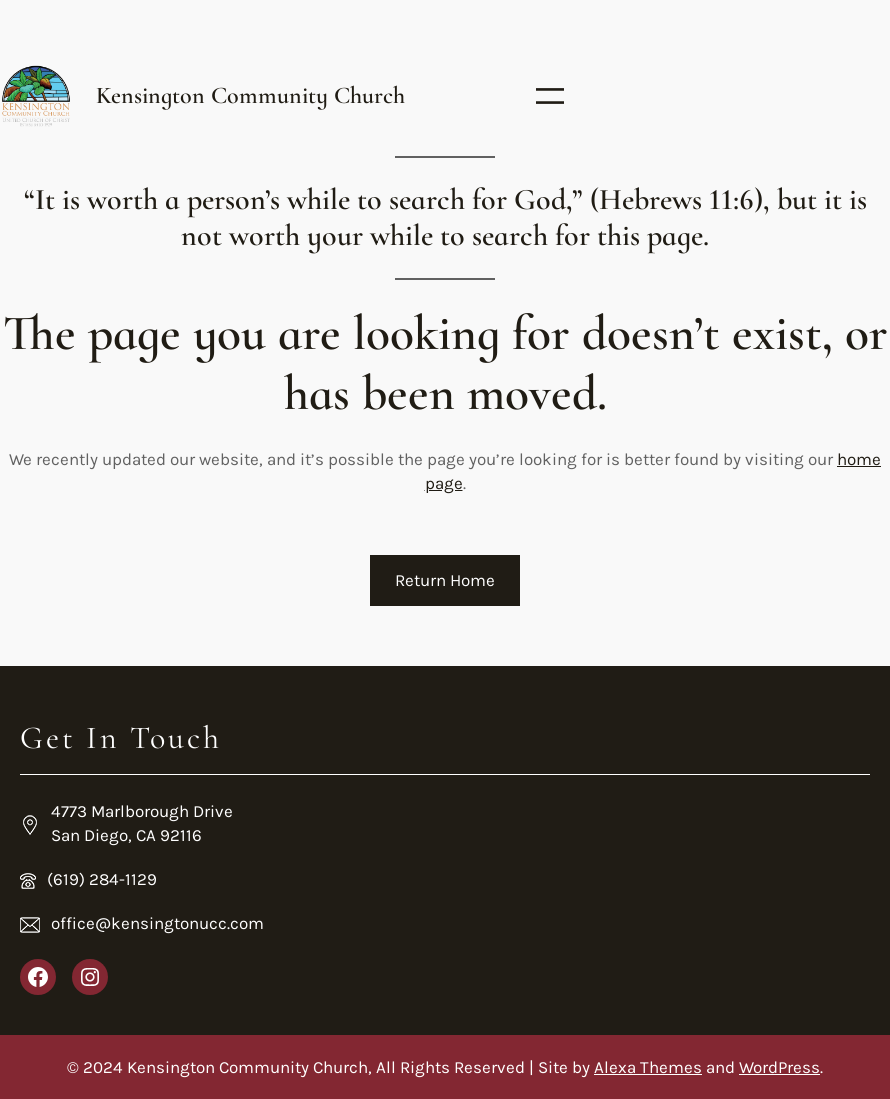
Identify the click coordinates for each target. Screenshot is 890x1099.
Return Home (445, 580)
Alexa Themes (648, 1067)
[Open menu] (550, 96)
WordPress (779, 1067)
